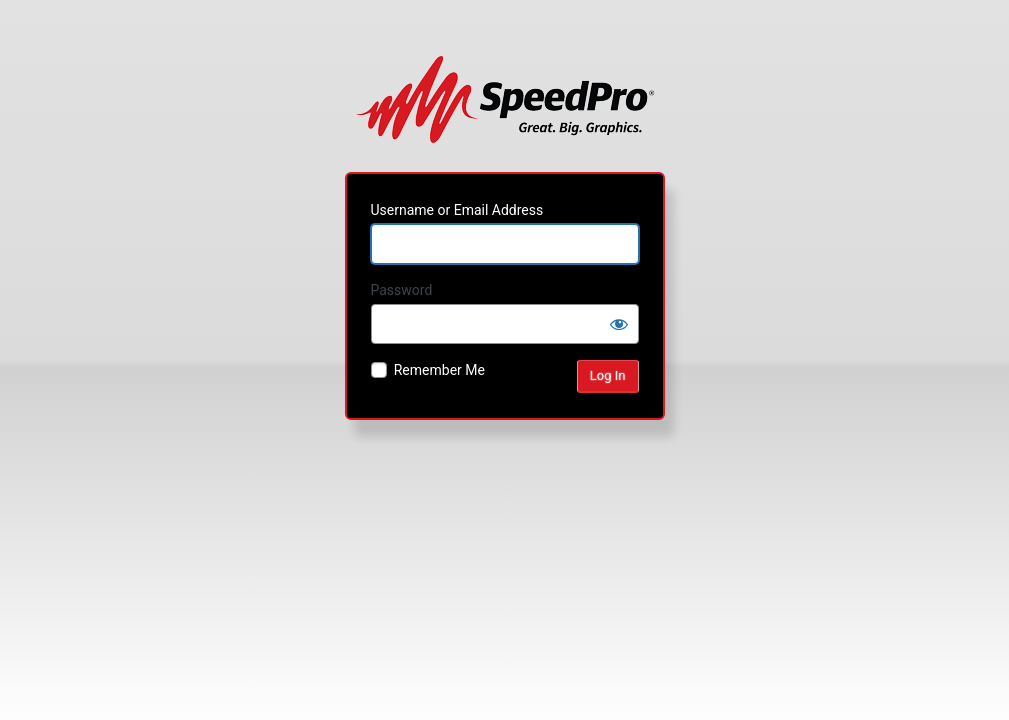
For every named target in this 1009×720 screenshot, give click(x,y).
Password (402, 290)
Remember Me (439, 370)
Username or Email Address (457, 210)
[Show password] (619, 324)
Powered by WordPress (504, 99)
